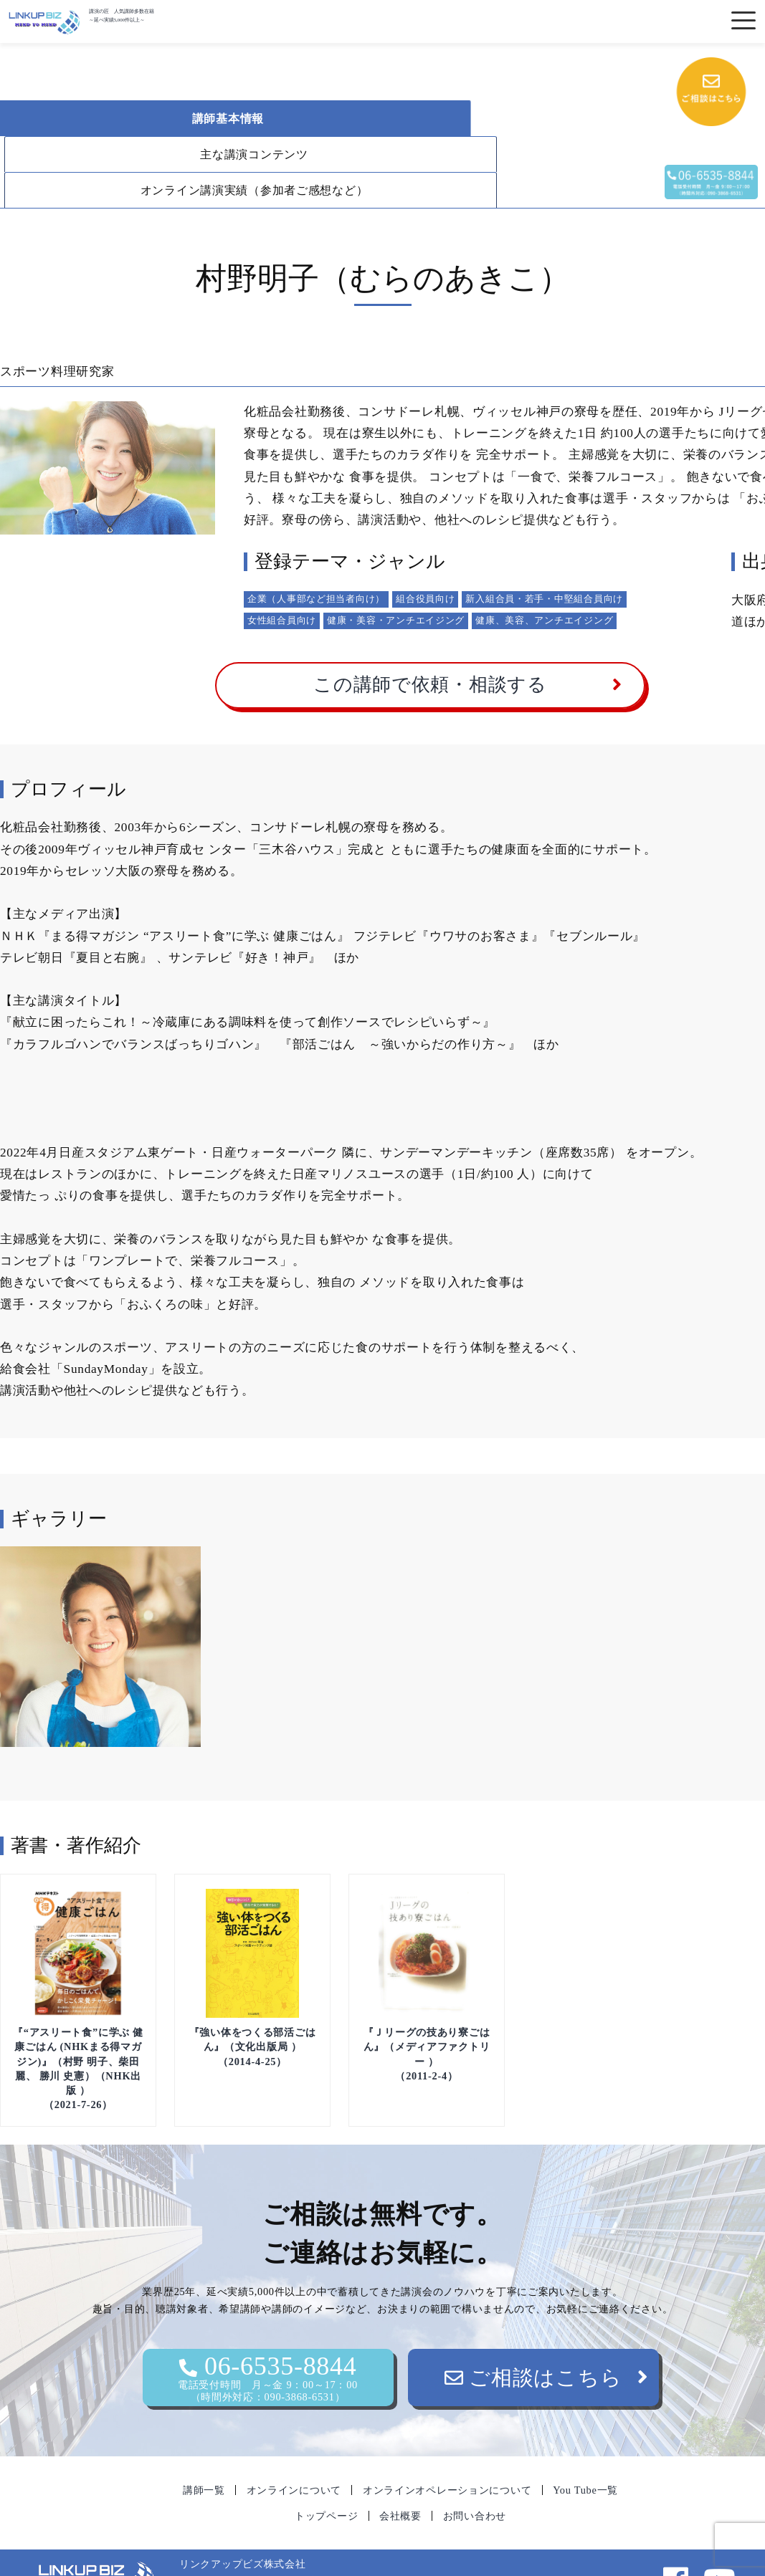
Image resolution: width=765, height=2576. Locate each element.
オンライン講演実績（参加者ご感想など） (147, 154)
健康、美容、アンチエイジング (544, 584)
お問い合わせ (474, 2480)
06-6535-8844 (268, 2342)
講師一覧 (204, 2454)
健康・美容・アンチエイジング (396, 584)
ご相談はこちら (533, 2341)
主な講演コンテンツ (386, 118)
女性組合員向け (281, 584)
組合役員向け (425, 562)
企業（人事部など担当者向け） (316, 562)
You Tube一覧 (585, 2454)
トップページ (326, 2480)
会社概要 (400, 2480)
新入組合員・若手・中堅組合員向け (544, 562)
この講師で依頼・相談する (430, 648)
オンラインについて (294, 2454)
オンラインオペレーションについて (447, 2454)
